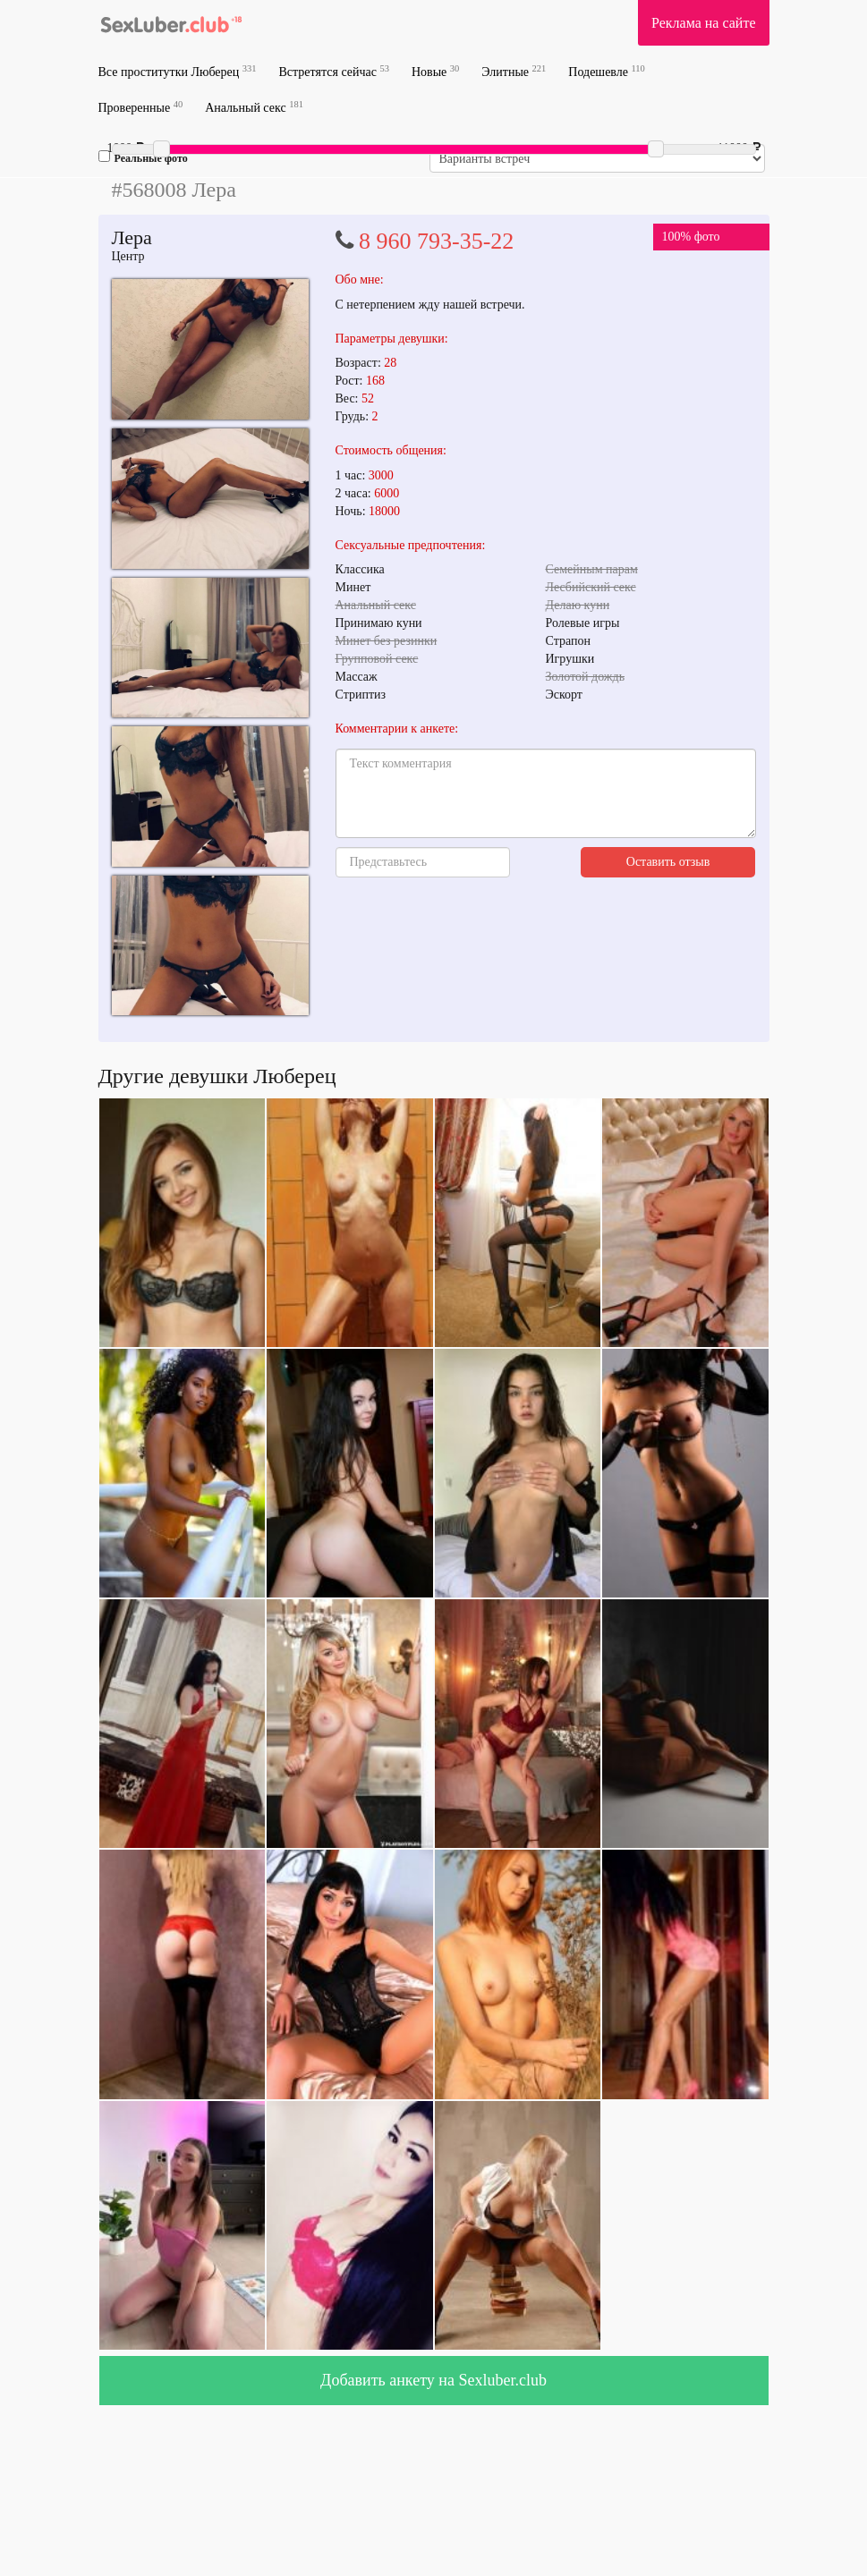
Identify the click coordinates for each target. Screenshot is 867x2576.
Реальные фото (143, 157)
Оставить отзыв (668, 862)
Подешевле (606, 71)
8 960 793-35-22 (436, 241)
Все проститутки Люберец (177, 71)
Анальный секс (254, 106)
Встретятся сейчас (334, 71)
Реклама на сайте (703, 22)
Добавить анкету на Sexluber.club (433, 2380)
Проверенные (140, 106)
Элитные (513, 71)
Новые (435, 71)
